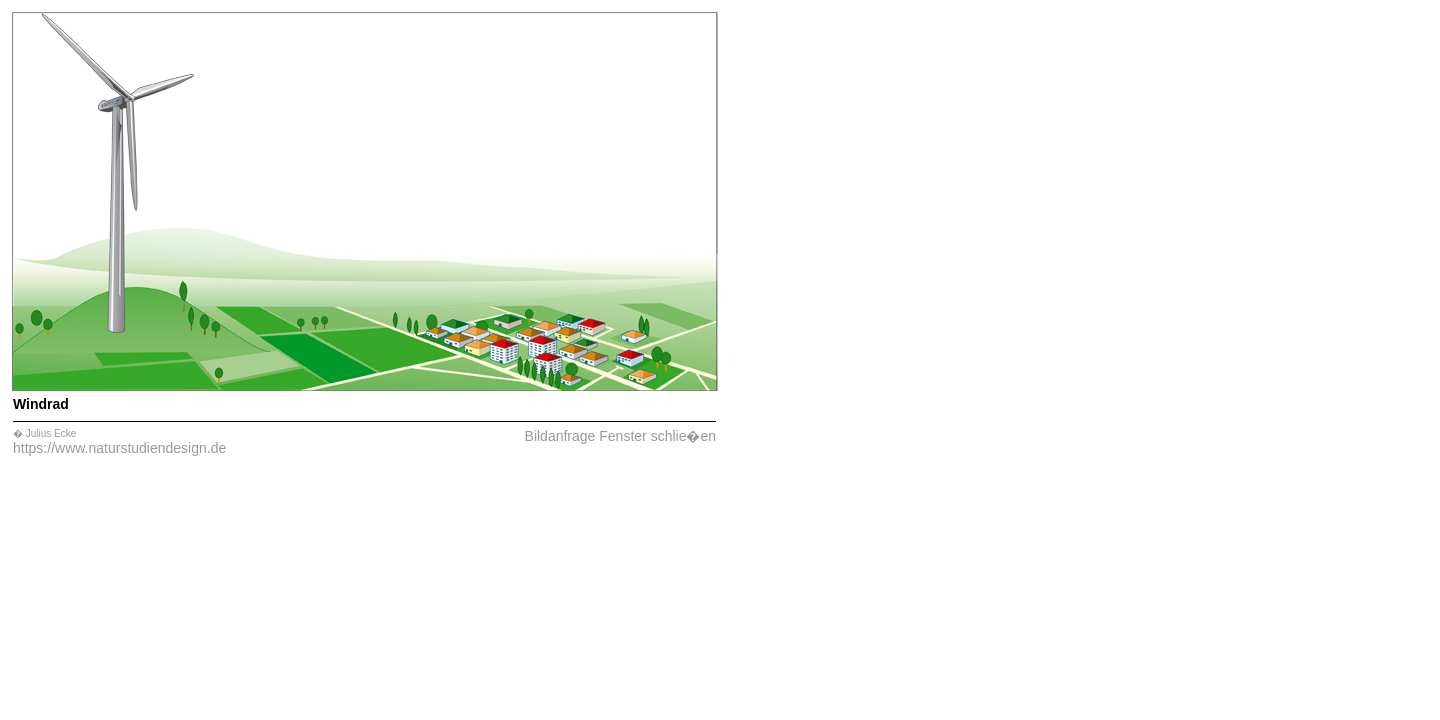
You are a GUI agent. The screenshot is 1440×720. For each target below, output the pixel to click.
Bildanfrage (560, 436)
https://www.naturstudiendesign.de (119, 448)
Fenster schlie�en (657, 436)
